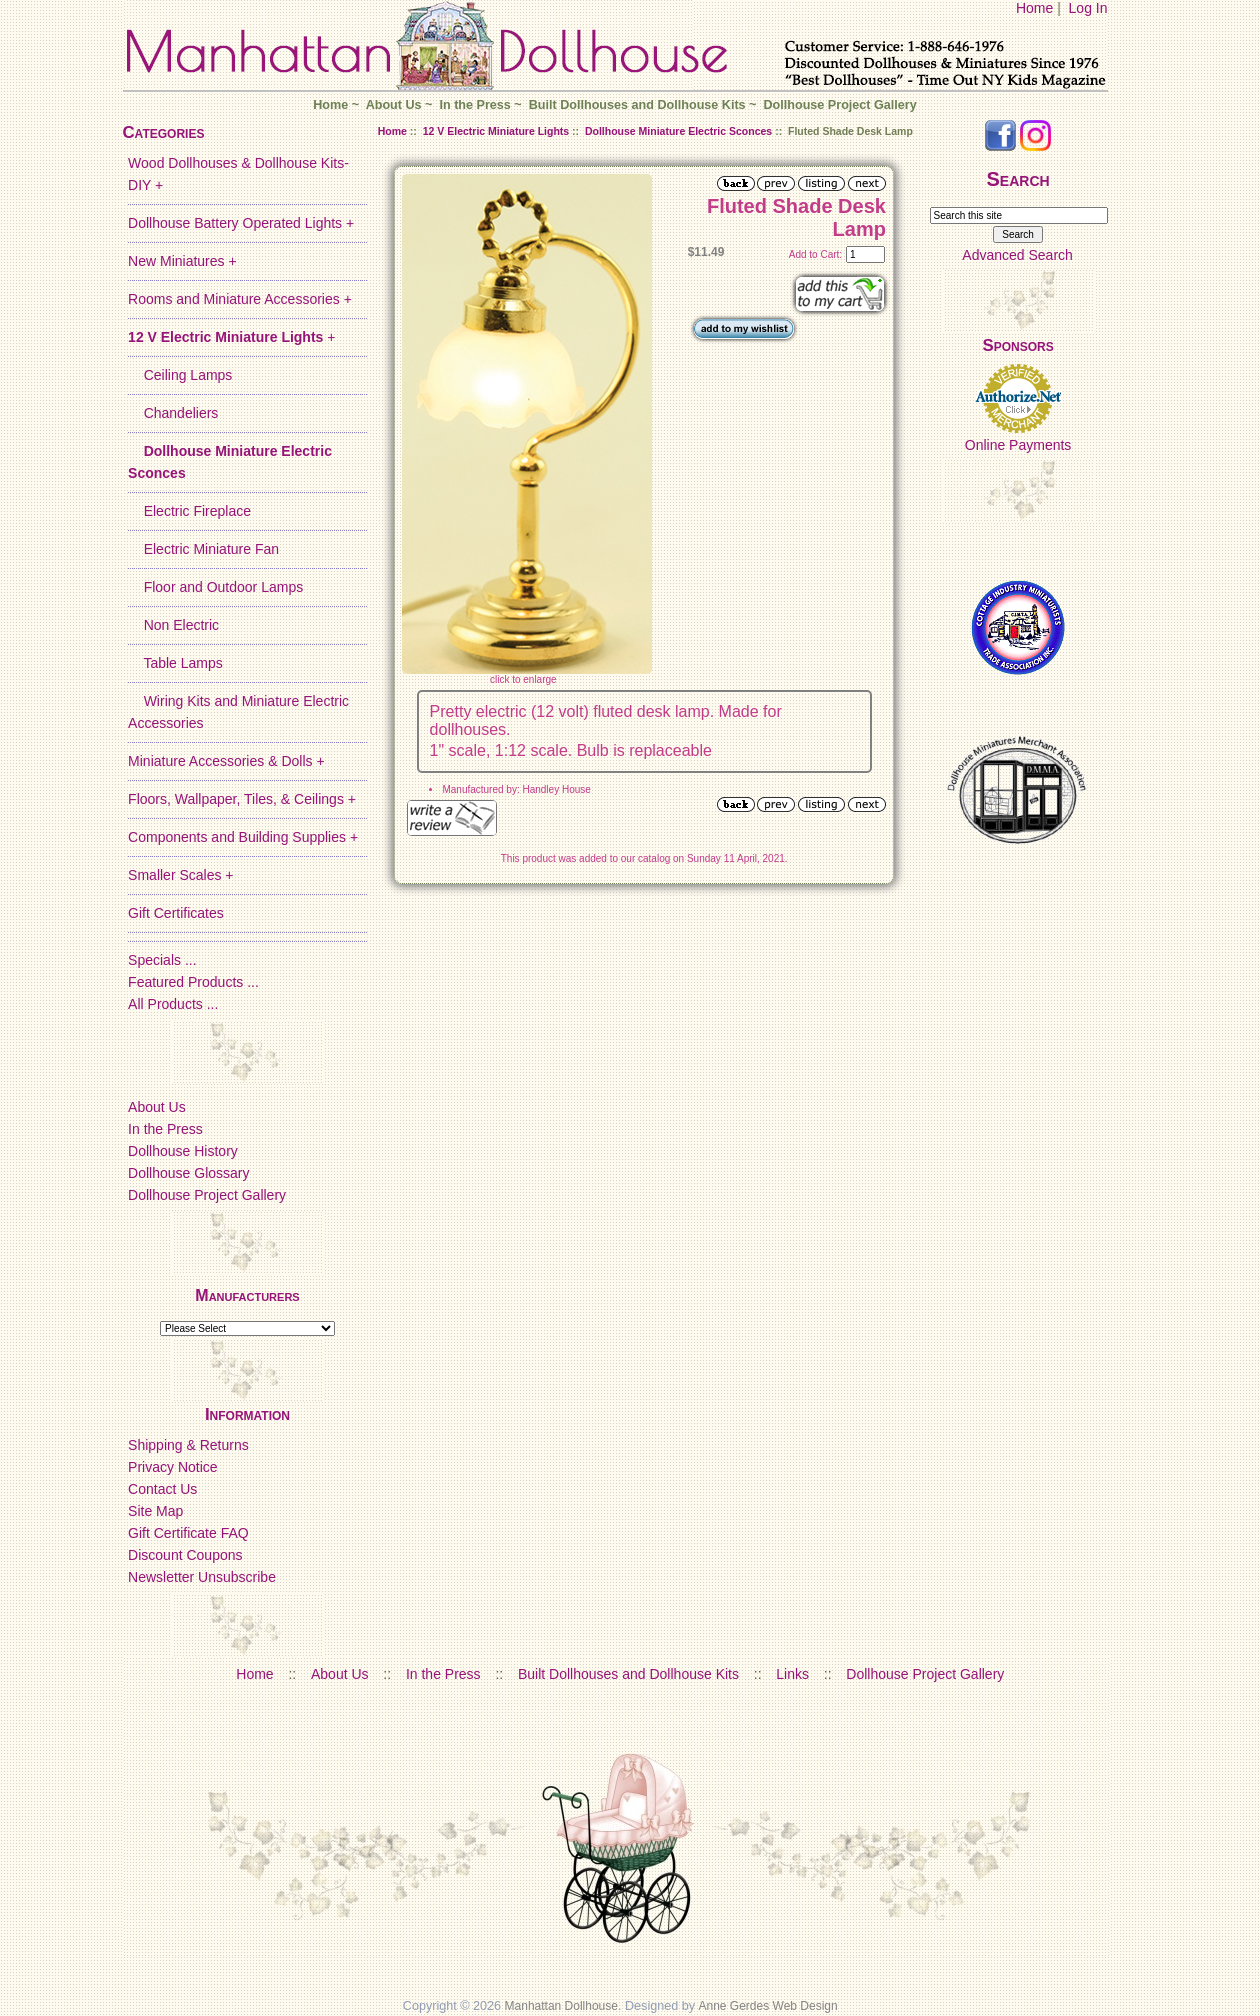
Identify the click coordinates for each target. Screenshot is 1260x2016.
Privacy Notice (172, 1467)
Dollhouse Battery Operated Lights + (241, 223)
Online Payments (1018, 445)
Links (792, 1674)
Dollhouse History (183, 1151)
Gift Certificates (176, 913)
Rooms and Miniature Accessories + (240, 299)
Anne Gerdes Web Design (768, 2006)
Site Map (155, 1511)
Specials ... (162, 960)
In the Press (474, 105)
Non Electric (173, 625)
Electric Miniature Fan (203, 549)
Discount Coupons (185, 1555)
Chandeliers (173, 413)
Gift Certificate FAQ (188, 1533)
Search (1018, 179)
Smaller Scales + (180, 875)
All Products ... (173, 1004)
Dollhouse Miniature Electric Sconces (678, 131)
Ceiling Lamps (180, 375)
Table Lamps (175, 663)
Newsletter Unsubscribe (202, 1577)
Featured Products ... (193, 982)
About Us (394, 105)
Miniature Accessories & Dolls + (226, 761)
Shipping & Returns (188, 1445)
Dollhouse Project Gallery (839, 105)
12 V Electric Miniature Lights (496, 131)
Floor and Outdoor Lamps (215, 587)
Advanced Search (1017, 255)
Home (1034, 8)
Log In (1088, 8)
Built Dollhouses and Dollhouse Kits (637, 105)
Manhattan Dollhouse (561, 2006)
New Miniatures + (182, 261)
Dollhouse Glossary (188, 1173)
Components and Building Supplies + (243, 837)
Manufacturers (247, 1295)
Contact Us (162, 1489)
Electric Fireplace (189, 511)
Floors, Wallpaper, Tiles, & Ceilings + (242, 799)
